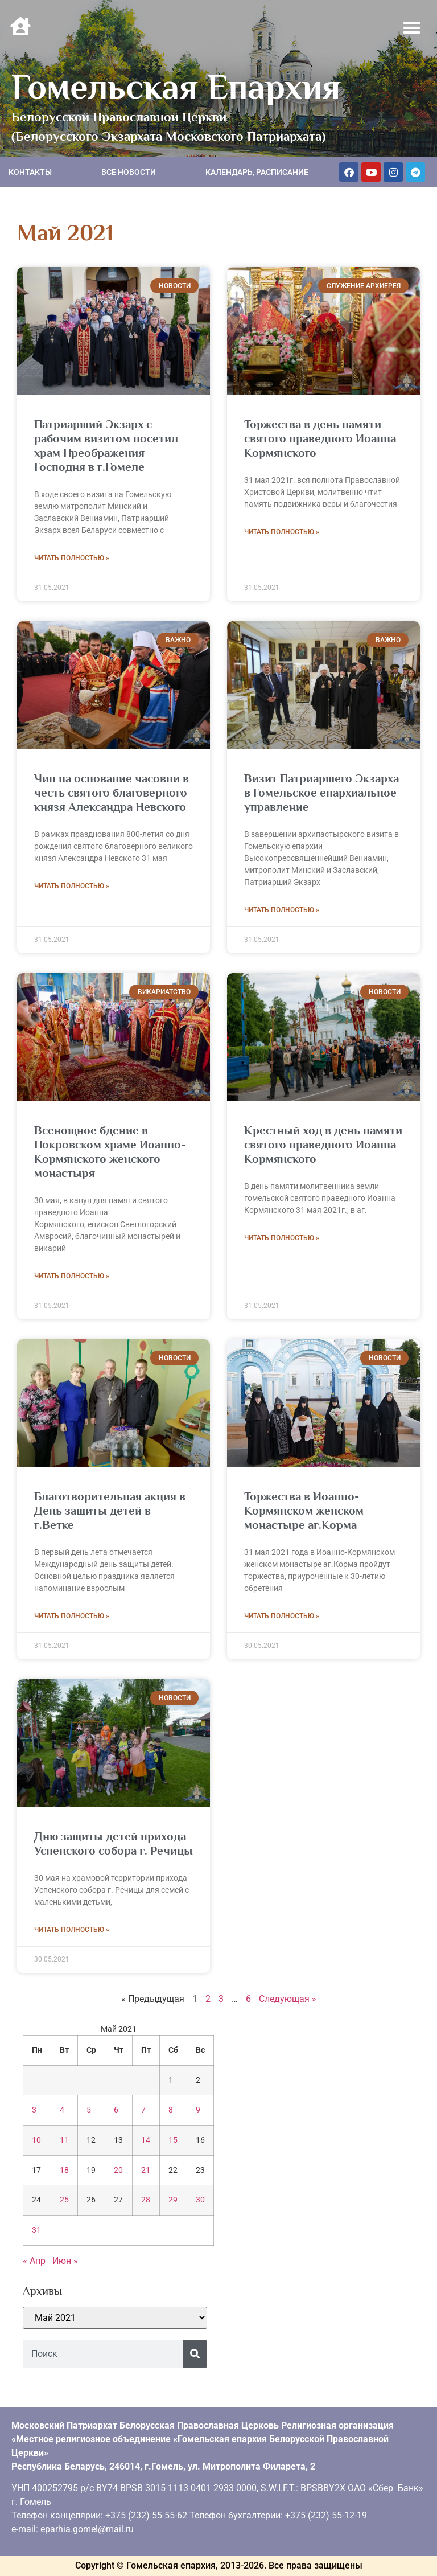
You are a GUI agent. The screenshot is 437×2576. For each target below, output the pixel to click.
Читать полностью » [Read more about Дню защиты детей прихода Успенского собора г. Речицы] (71, 1930)
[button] (412, 28)
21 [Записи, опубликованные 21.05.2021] (145, 2170)
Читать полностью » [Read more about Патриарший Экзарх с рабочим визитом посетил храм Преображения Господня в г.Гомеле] (71, 558)
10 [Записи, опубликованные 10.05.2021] (36, 2140)
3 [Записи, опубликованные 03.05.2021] (34, 2110)
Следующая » (287, 1998)
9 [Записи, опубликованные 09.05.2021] (198, 2110)
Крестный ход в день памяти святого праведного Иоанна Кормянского (323, 1144)
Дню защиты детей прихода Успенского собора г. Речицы (113, 1843)
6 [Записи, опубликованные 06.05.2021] (116, 2110)
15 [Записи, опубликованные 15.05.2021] (173, 2140)
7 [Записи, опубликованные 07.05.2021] (143, 2110)
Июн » (65, 2260)
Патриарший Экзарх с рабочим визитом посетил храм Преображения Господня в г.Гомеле (106, 445)
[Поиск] (195, 2354)
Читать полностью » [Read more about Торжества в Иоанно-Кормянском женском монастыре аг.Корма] (281, 1616)
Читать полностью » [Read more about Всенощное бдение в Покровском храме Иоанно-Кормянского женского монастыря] (71, 1276)
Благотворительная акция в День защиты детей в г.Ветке (109, 1511)
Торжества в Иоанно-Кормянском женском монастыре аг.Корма (304, 1511)
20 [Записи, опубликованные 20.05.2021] (118, 2170)
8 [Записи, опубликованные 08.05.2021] (170, 2110)
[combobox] (103, 2354)
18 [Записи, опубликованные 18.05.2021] (64, 2170)
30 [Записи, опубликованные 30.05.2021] (200, 2200)
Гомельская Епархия (176, 86)
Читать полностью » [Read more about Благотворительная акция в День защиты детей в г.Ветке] (71, 1616)
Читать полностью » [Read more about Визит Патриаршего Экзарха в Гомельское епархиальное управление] (281, 910)
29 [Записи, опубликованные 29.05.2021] (173, 2200)
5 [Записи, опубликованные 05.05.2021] (88, 2110)
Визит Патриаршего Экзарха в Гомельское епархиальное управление (321, 793)
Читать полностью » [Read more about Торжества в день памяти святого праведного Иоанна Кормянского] (281, 532)
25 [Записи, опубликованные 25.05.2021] (64, 2200)
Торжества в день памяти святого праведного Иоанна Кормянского (320, 438)
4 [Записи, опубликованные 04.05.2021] (62, 2110)
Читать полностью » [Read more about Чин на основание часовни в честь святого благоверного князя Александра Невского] (71, 886)
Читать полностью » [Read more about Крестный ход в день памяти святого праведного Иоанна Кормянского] (281, 1238)
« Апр (34, 2260)
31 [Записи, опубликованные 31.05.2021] (36, 2230)
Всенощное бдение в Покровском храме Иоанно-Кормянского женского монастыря (109, 1151)
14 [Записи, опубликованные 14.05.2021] (145, 2140)
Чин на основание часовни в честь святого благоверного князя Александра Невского (111, 793)
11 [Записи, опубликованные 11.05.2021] (64, 2140)
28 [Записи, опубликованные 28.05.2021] (145, 2200)
